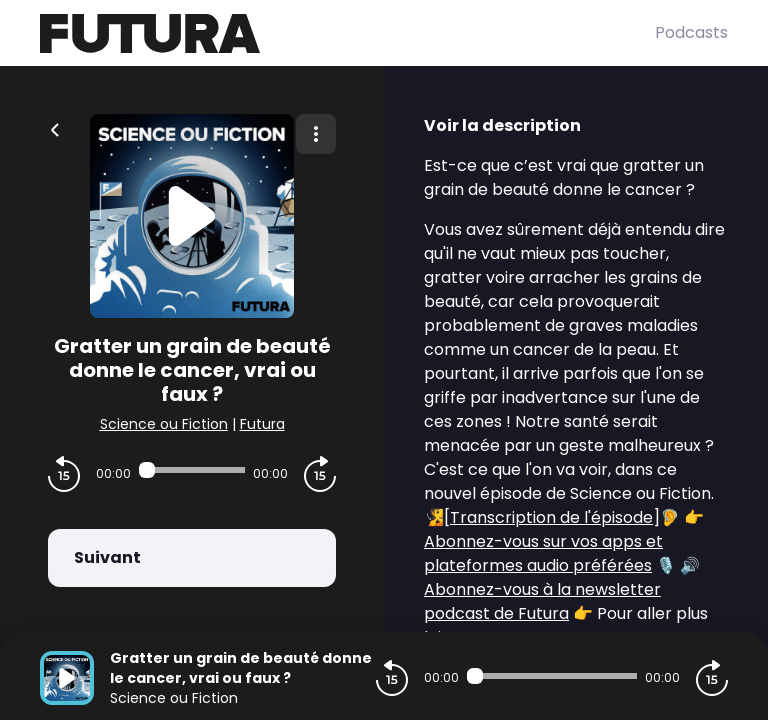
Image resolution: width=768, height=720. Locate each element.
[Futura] (347, 33)
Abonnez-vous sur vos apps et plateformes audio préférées (543, 553)
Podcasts (691, 32)
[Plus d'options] (316, 134)
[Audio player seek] (192, 470)
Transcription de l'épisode (551, 517)
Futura (262, 424)
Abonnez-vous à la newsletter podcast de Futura (542, 601)
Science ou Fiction (164, 424)
